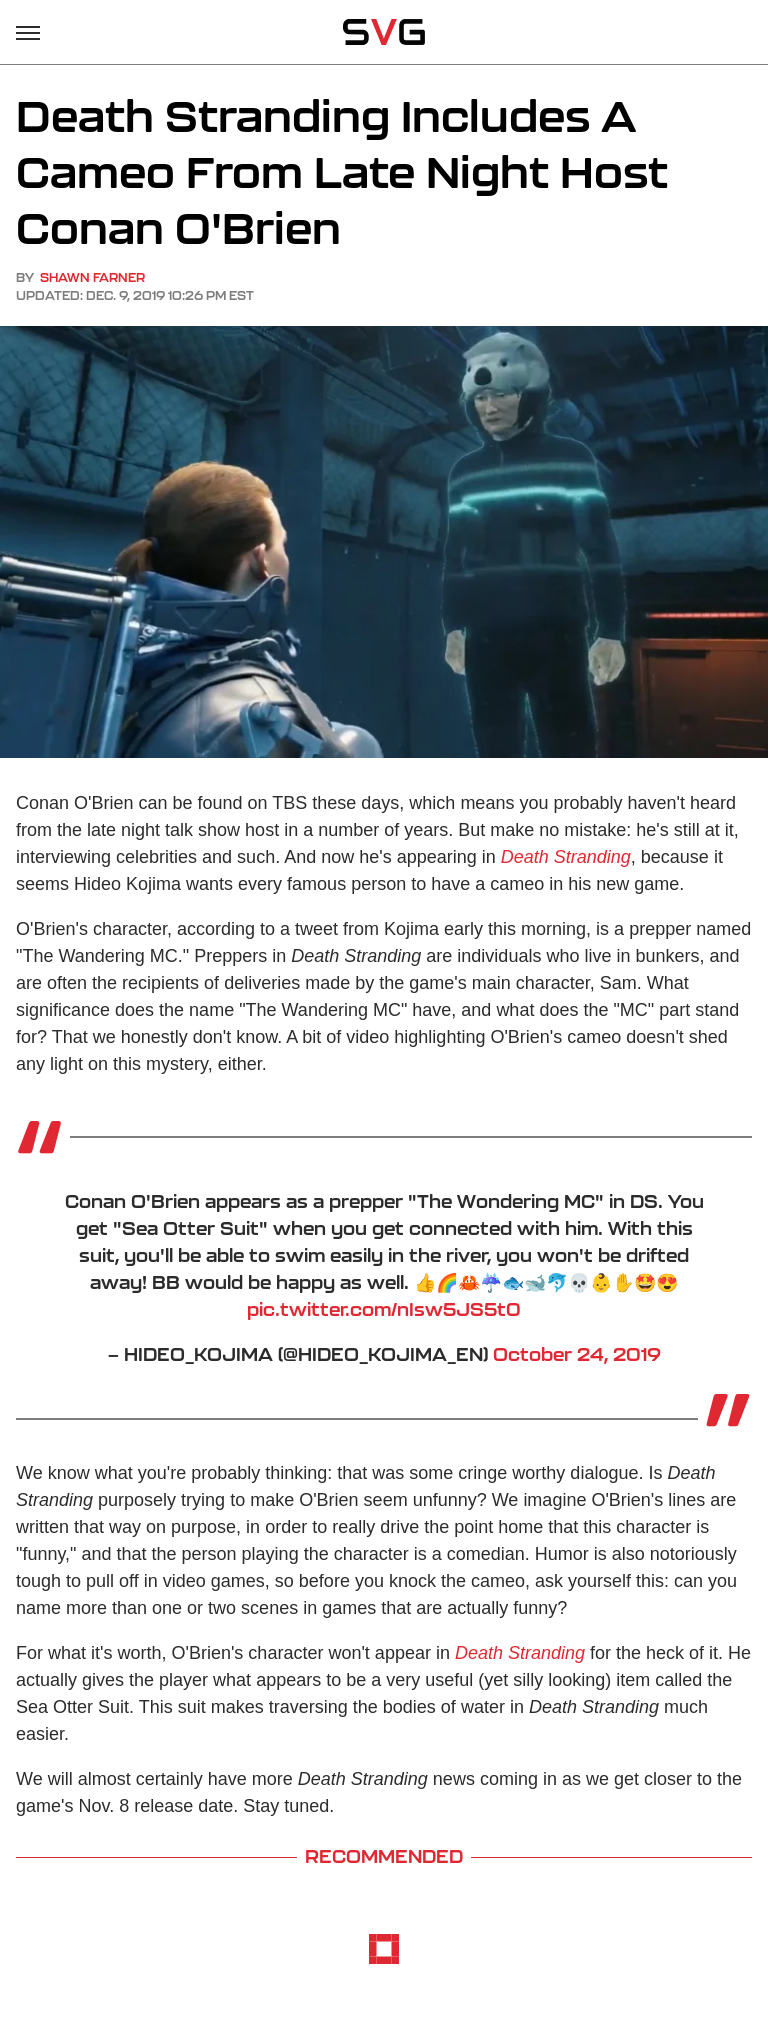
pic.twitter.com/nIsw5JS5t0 (384, 1309)
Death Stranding (566, 857)
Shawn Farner (92, 277)
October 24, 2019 (577, 1354)
